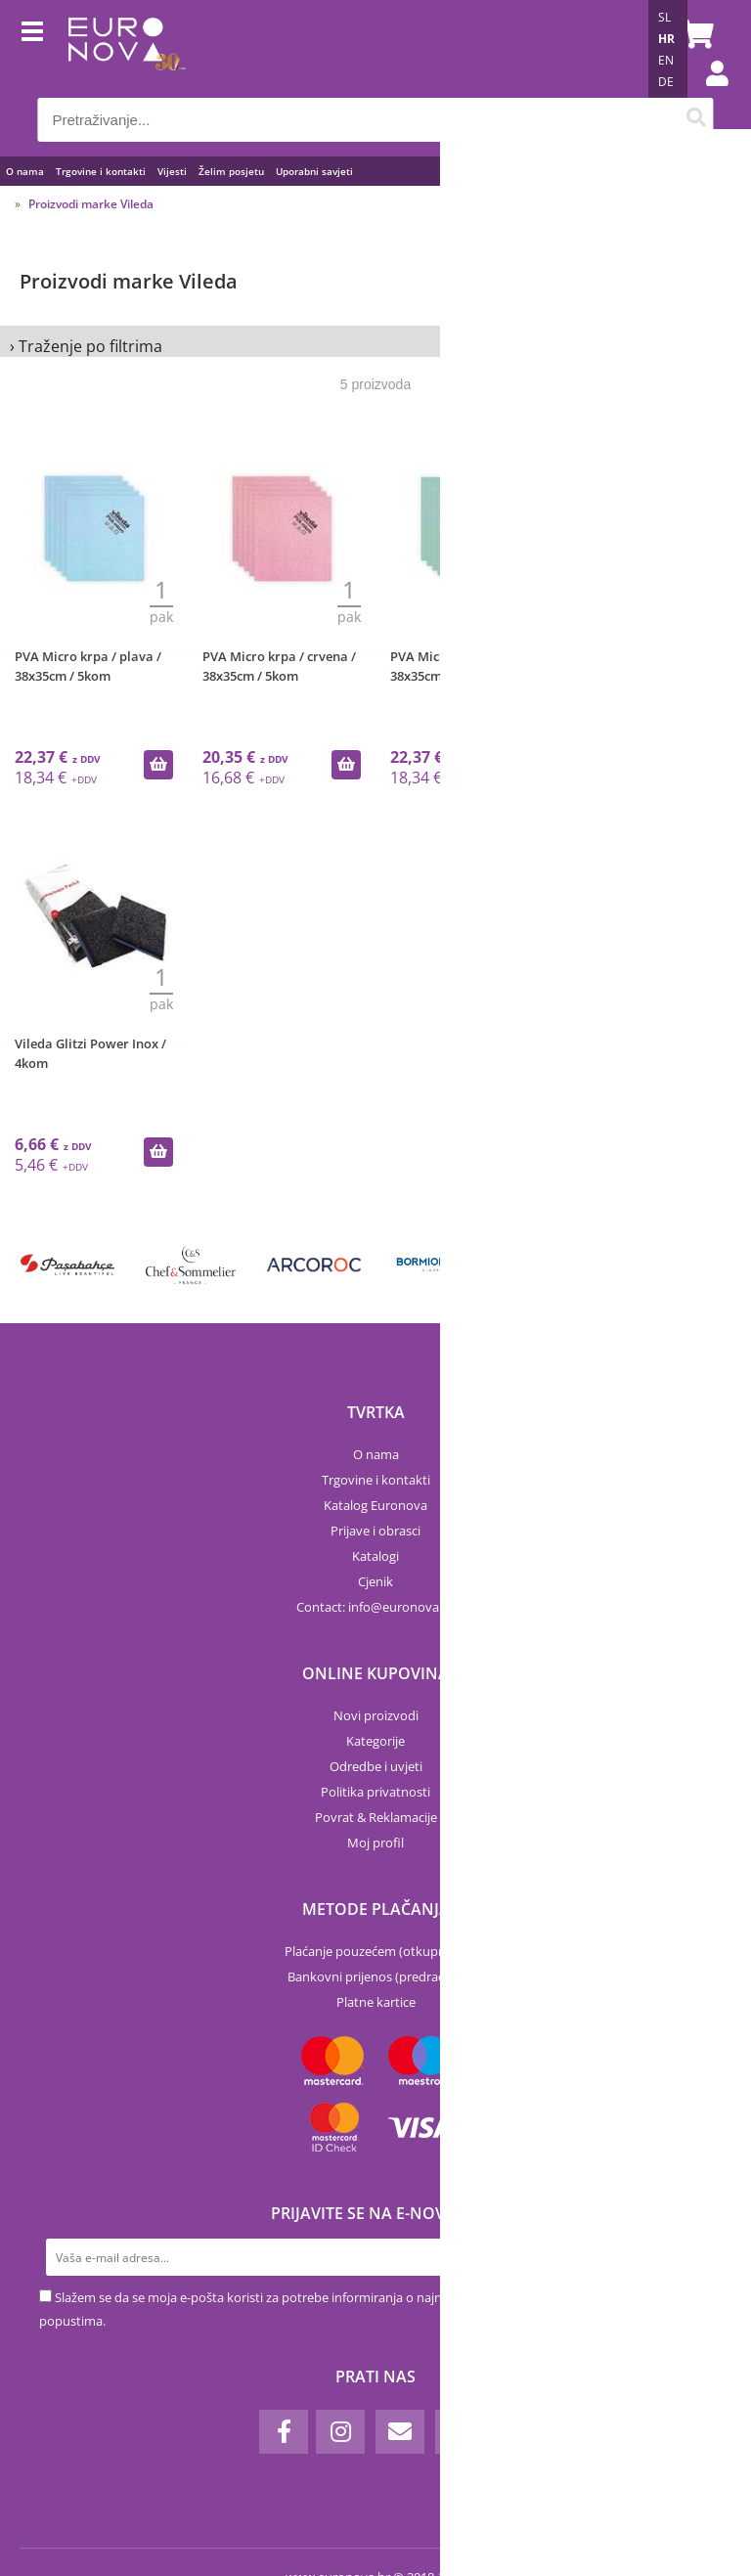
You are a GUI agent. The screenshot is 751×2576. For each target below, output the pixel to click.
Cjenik (375, 1581)
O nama (25, 171)
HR (666, 38)
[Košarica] (694, 34)
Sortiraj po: (580, 219)
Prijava (707, 93)
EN (666, 60)
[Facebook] (283, 2432)
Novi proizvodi (376, 1715)
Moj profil (375, 1842)
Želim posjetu (231, 171)
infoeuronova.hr (401, 1607)
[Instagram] (340, 2432)
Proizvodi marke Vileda (91, 204)
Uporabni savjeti (314, 171)
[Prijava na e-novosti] (693, 2257)
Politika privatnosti (375, 1791)
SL (664, 17)
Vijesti (172, 171)
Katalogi (375, 1556)
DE (666, 81)
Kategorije (375, 1741)
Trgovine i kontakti (101, 171)
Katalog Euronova (375, 1505)
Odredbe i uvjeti (376, 1766)
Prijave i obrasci (375, 1530)
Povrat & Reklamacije (376, 1817)
